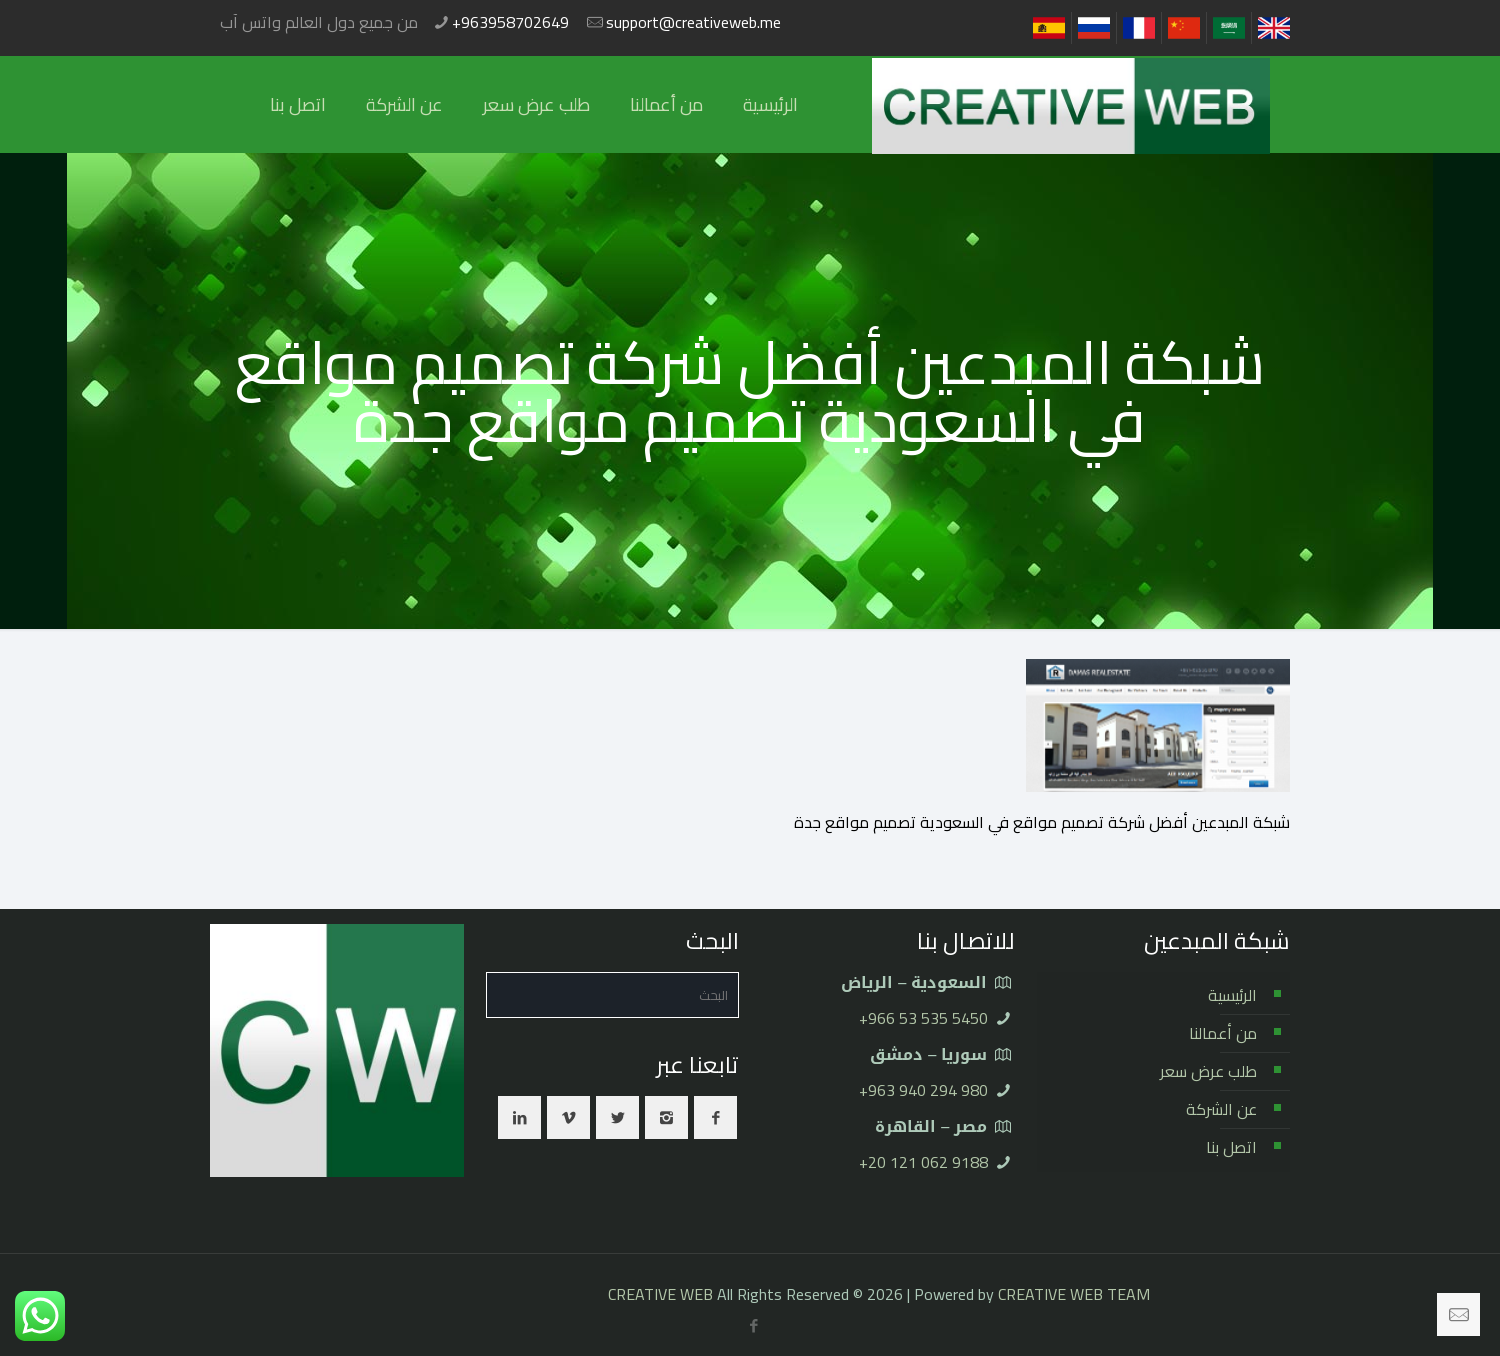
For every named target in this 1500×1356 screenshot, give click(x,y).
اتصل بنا (1231, 1147)
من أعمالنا (1223, 1033)
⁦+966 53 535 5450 (923, 1018)
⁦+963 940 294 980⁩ (923, 1090)
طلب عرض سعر (1208, 1071)
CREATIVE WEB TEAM (1074, 1294)
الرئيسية (1232, 995)
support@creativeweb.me (693, 22)
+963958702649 (510, 22)
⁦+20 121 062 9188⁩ (923, 1162)
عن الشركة (1221, 1109)
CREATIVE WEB (660, 1294)
